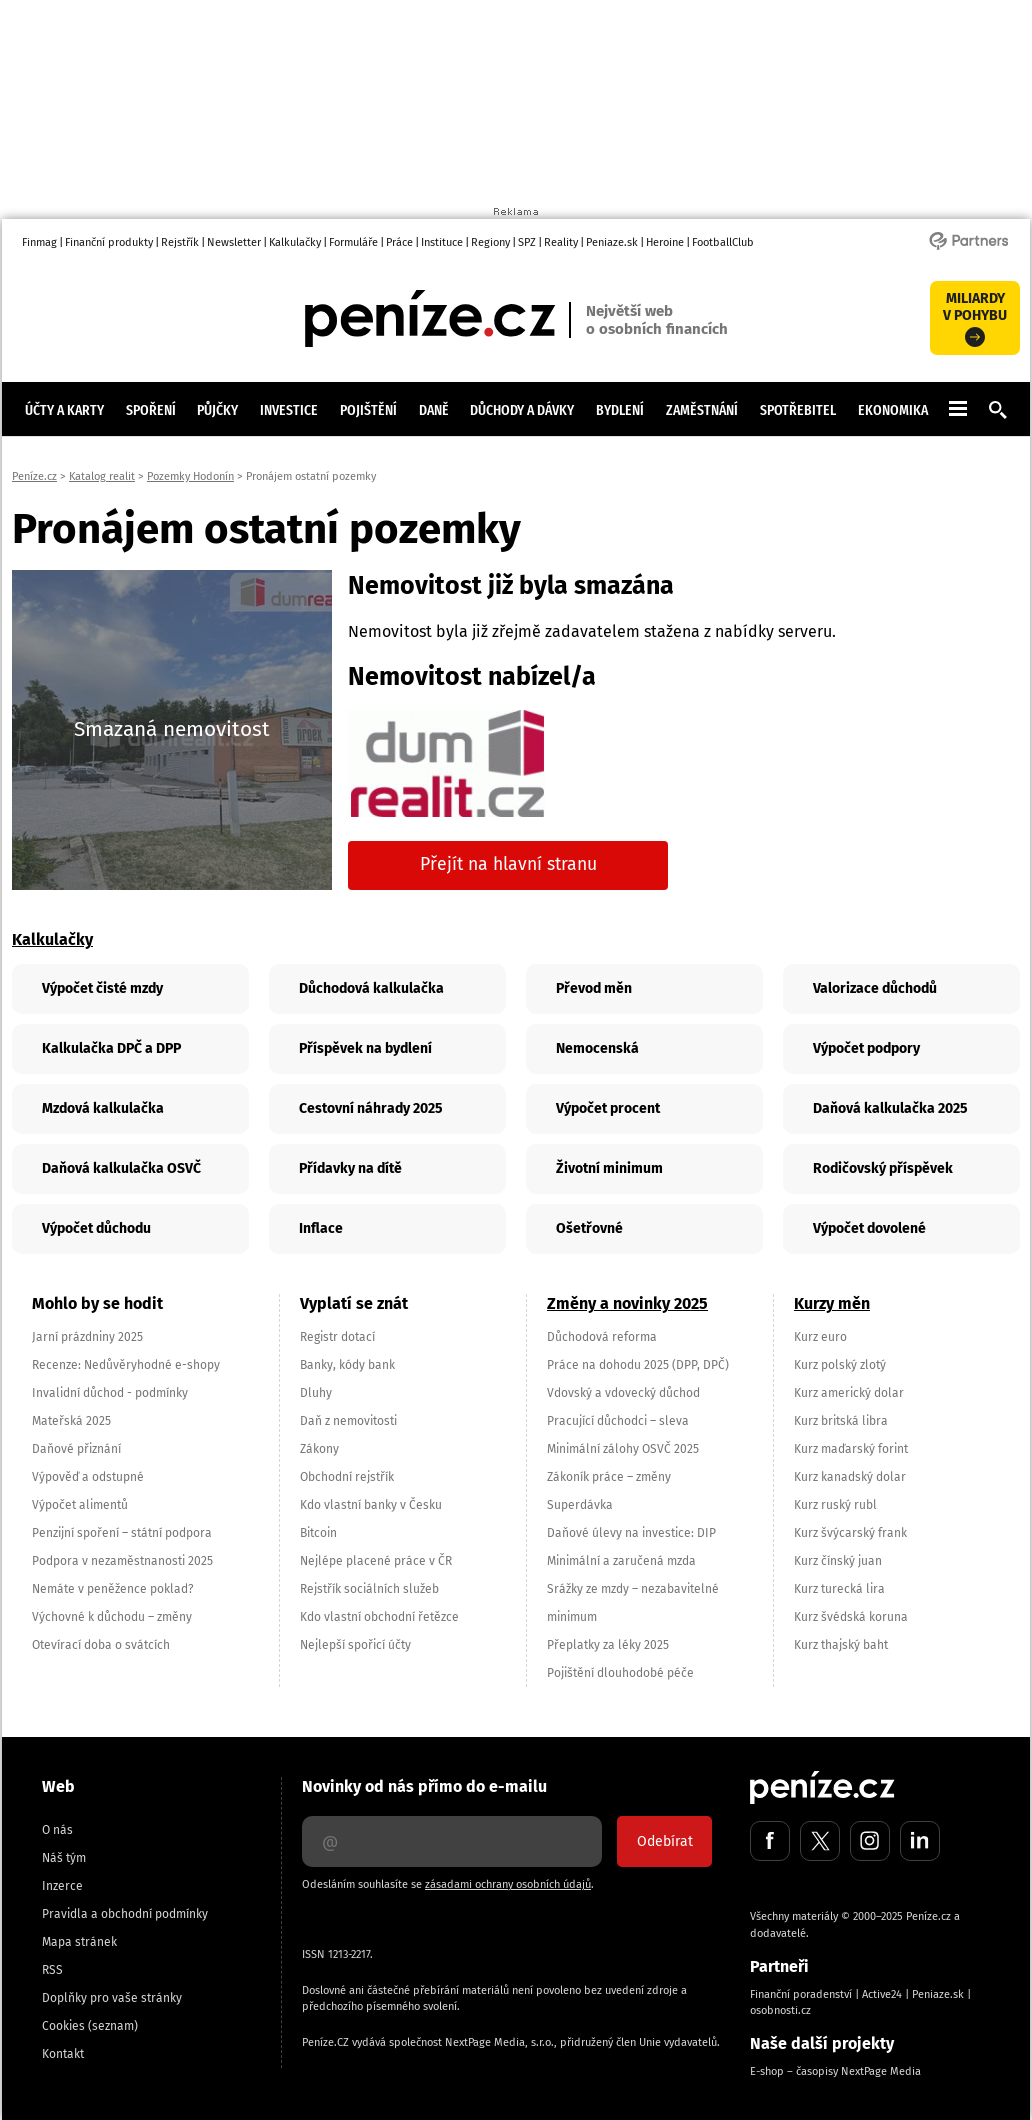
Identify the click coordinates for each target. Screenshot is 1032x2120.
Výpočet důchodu (96, 1228)
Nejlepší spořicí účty (355, 1645)
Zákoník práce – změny (609, 1477)
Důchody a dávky (522, 410)
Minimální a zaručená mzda (621, 1561)
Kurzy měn (832, 1303)
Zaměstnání (702, 410)
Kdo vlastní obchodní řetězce (379, 1617)
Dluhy (316, 1393)
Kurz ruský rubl (835, 1505)
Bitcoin (318, 1533)
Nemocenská (597, 1048)
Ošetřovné (589, 1228)
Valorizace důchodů (875, 988)
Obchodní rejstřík (347, 1477)
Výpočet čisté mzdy (102, 988)
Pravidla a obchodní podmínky (125, 1914)
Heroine (665, 242)
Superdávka (580, 1505)
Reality (561, 242)
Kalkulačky (295, 242)
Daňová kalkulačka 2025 (890, 1108)
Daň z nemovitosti (348, 1421)
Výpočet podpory (866, 1048)
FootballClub (723, 242)
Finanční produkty (109, 242)
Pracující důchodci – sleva (618, 1421)
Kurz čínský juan (838, 1561)
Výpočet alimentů (80, 1505)
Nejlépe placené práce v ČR (376, 1561)
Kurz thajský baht (841, 1645)
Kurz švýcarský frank (850, 1533)
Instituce (442, 242)
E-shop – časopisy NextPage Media (835, 2071)
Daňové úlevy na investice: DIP (631, 1533)
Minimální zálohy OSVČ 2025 (623, 1449)
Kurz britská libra (841, 1421)
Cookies (63, 2026)
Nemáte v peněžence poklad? (113, 1589)
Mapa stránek (79, 1942)
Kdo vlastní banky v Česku (371, 1505)
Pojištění (368, 410)
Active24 (882, 1994)
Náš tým (64, 1858)
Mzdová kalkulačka (103, 1108)
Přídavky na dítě (350, 1168)
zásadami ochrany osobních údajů (508, 1884)
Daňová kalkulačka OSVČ (121, 1168)
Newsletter (234, 242)
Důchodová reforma (602, 1337)
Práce (399, 242)
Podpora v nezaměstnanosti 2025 (122, 1561)
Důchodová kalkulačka (371, 988)
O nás (57, 1830)
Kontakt (63, 2054)
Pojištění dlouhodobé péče (620, 1673)
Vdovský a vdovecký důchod (623, 1393)
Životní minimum (609, 1168)
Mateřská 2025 (71, 1421)
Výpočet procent (608, 1108)
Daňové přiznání (76, 1449)
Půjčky (217, 410)
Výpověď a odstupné (88, 1477)
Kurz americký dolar (849, 1393)
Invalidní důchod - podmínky (110, 1393)
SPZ (527, 242)
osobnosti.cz (780, 2010)
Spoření (151, 410)
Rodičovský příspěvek (883, 1168)
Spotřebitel (798, 410)
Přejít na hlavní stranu (508, 864)
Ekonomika (893, 410)
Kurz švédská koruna (851, 1617)
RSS (52, 1970)
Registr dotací (337, 1337)
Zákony (319, 1449)
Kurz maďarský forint (851, 1449)
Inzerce (62, 1886)
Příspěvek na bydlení (365, 1048)
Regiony (490, 242)
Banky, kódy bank (347, 1365)
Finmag (39, 242)
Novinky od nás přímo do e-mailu (424, 1786)
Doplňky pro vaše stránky (112, 1998)
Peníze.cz (34, 476)
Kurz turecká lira (839, 1589)
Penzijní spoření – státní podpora (122, 1533)
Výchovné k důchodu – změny (112, 1617)
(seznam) (113, 2026)
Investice (289, 410)
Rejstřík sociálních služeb (369, 1589)
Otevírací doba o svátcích (101, 1645)
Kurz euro (820, 1337)
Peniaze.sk (612, 242)
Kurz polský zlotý (840, 1365)
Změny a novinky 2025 (627, 1303)
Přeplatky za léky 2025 (608, 1645)
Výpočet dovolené (869, 1228)
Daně (434, 410)
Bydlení (620, 410)
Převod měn (594, 988)
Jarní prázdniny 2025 (87, 1337)
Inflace (321, 1228)
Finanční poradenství (801, 1994)
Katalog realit (102, 476)
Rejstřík (180, 242)
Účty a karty (64, 410)
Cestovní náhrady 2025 (371, 1108)
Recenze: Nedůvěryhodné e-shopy (126, 1365)
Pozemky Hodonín (190, 476)
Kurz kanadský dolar (850, 1477)
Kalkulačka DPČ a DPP (111, 1048)
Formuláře (353, 242)
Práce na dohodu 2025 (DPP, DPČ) (638, 1365)
